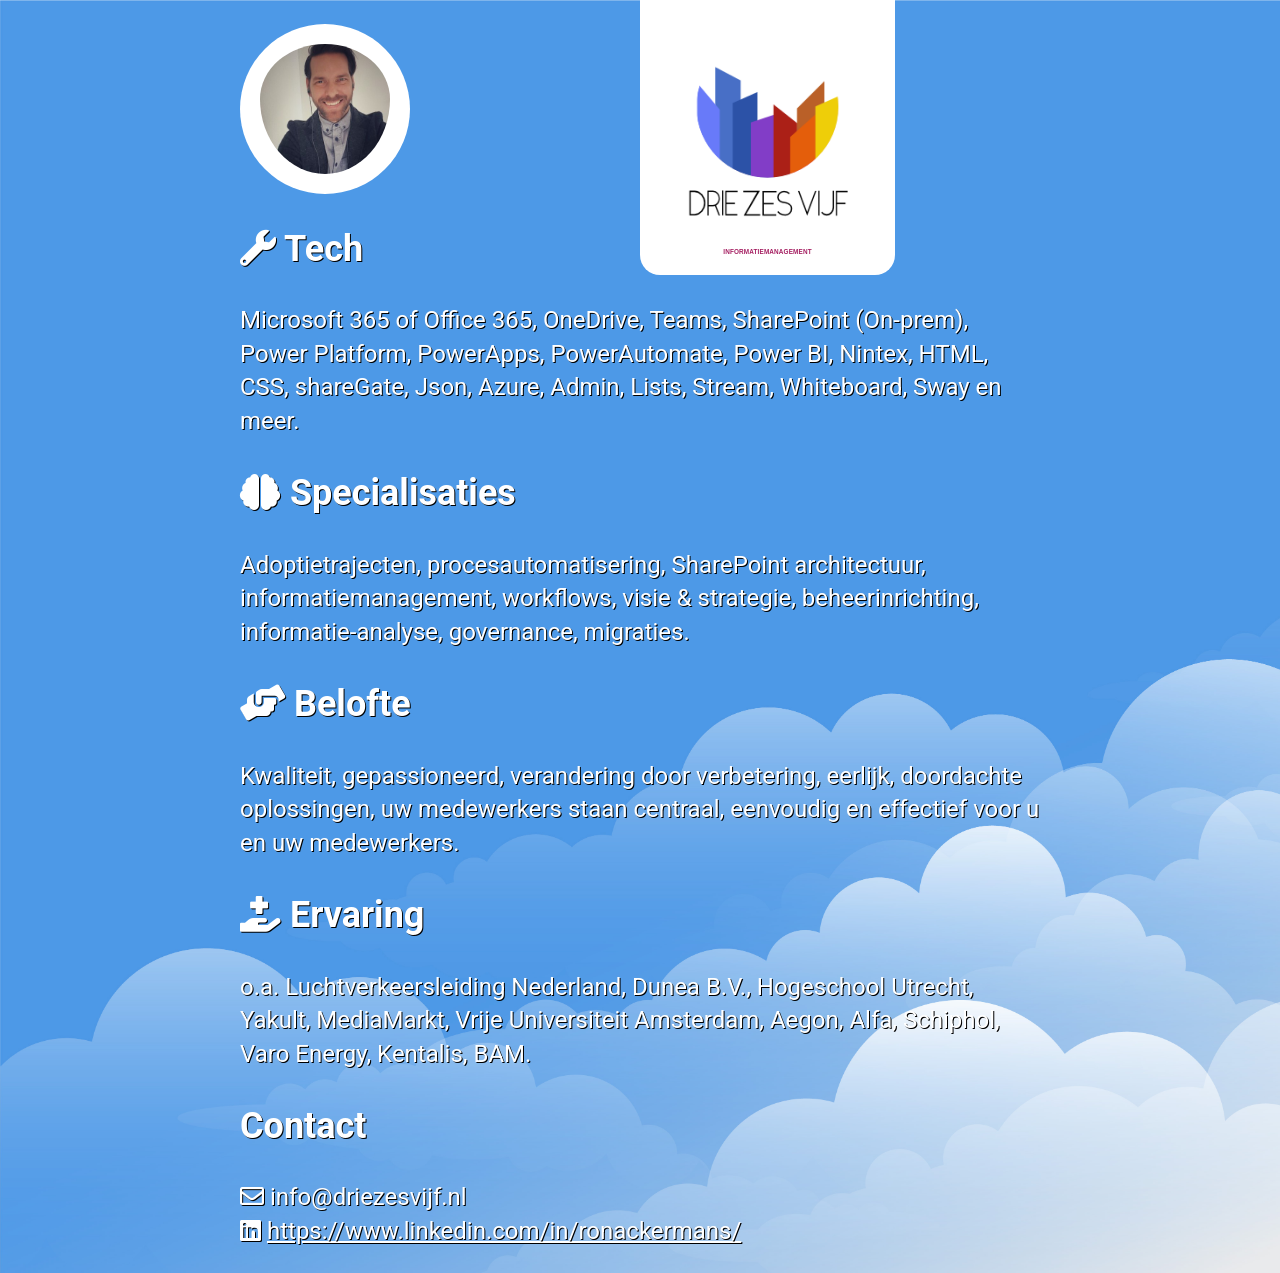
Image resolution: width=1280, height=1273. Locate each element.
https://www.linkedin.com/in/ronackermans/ (504, 1231)
